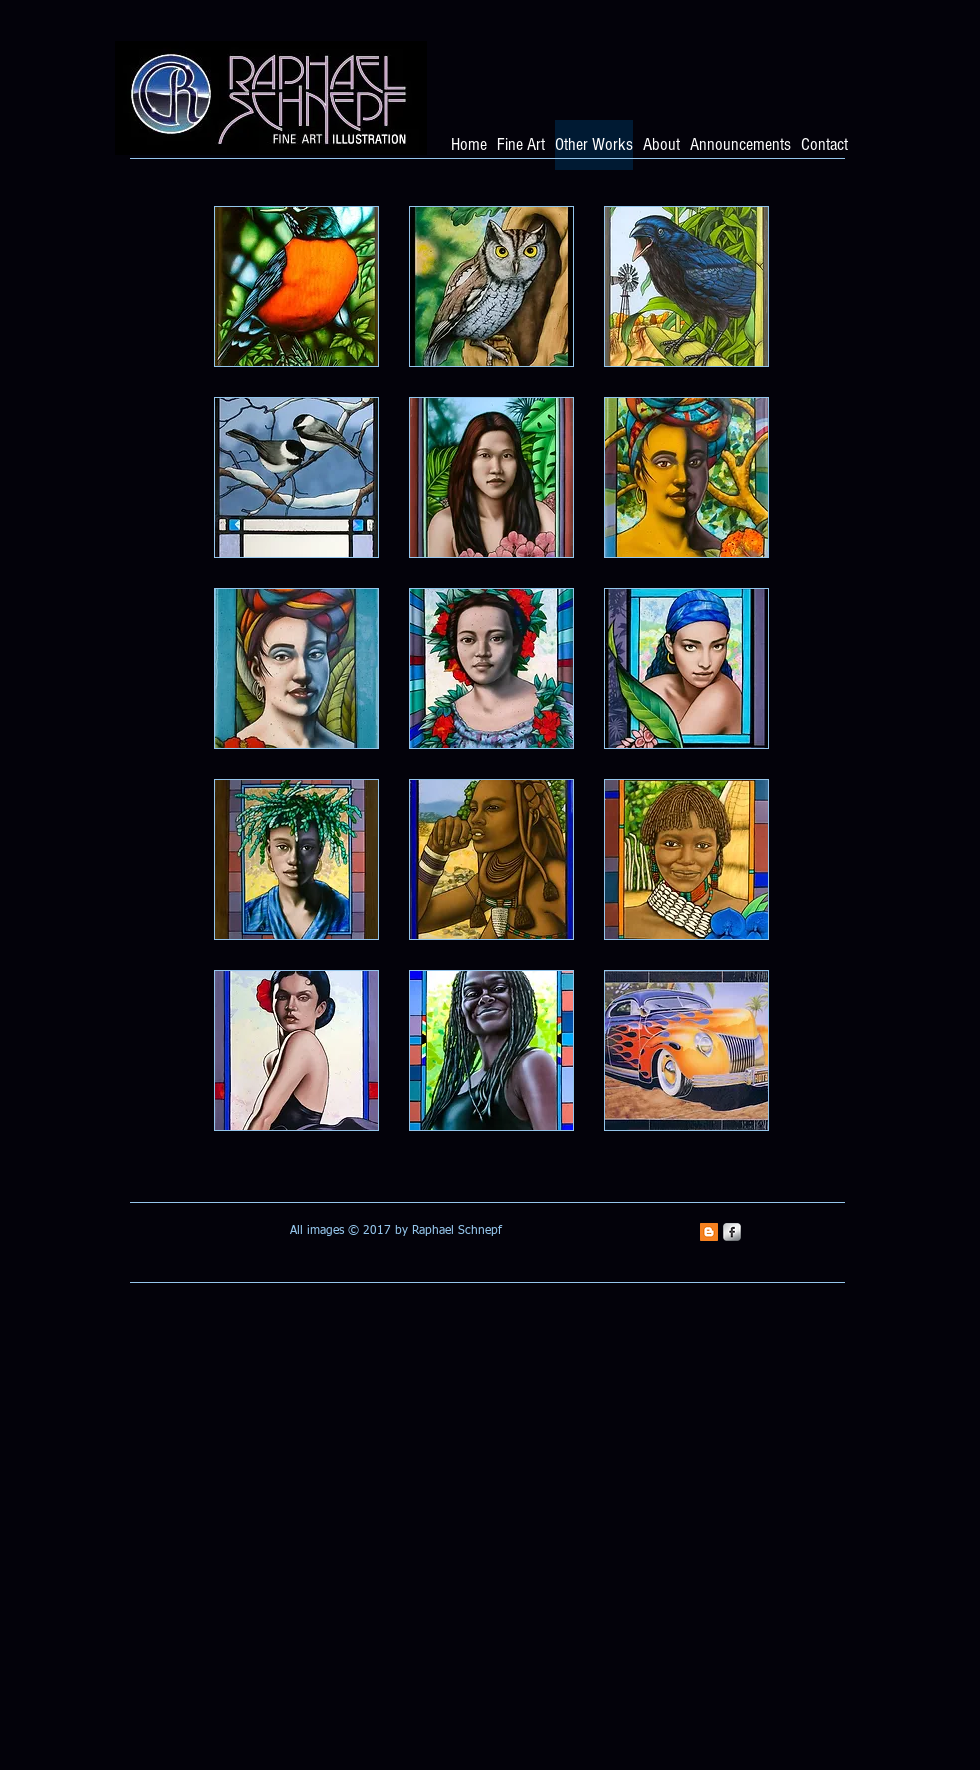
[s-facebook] (732, 1232)
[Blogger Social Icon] (709, 1232)
